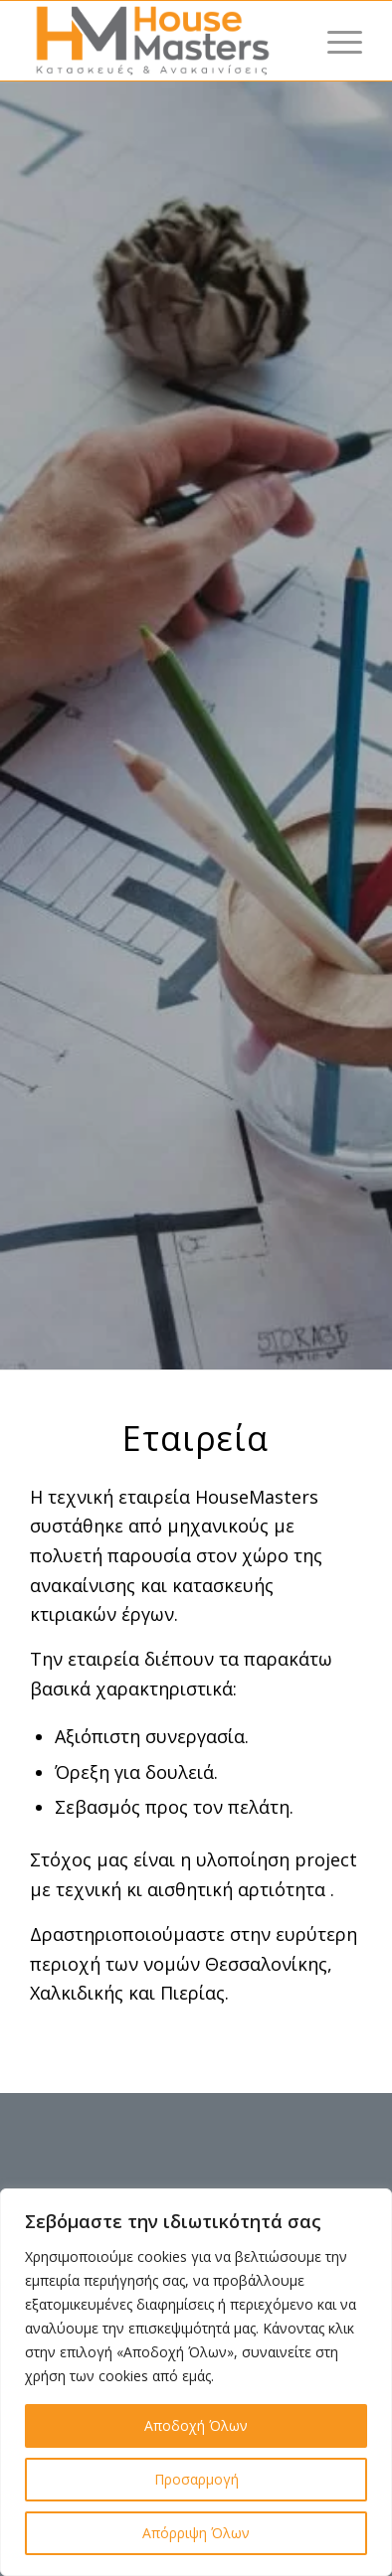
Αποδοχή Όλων (196, 2425)
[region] (196, 2382)
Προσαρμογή (196, 2479)
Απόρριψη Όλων (196, 2532)
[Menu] (334, 40)
